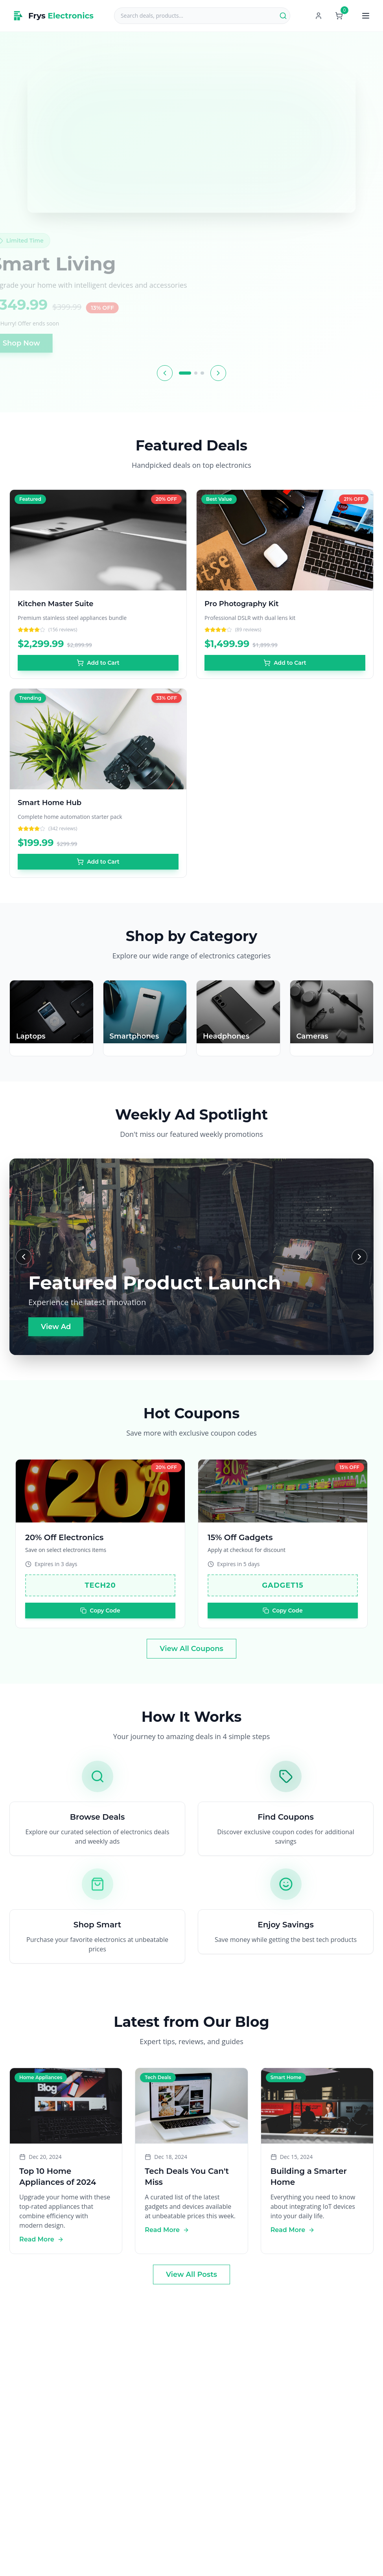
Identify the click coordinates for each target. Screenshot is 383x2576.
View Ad (56, 1326)
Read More (41, 2249)
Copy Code (100, 1620)
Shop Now (40, 343)
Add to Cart (98, 662)
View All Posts (191, 2274)
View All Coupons (191, 1648)
